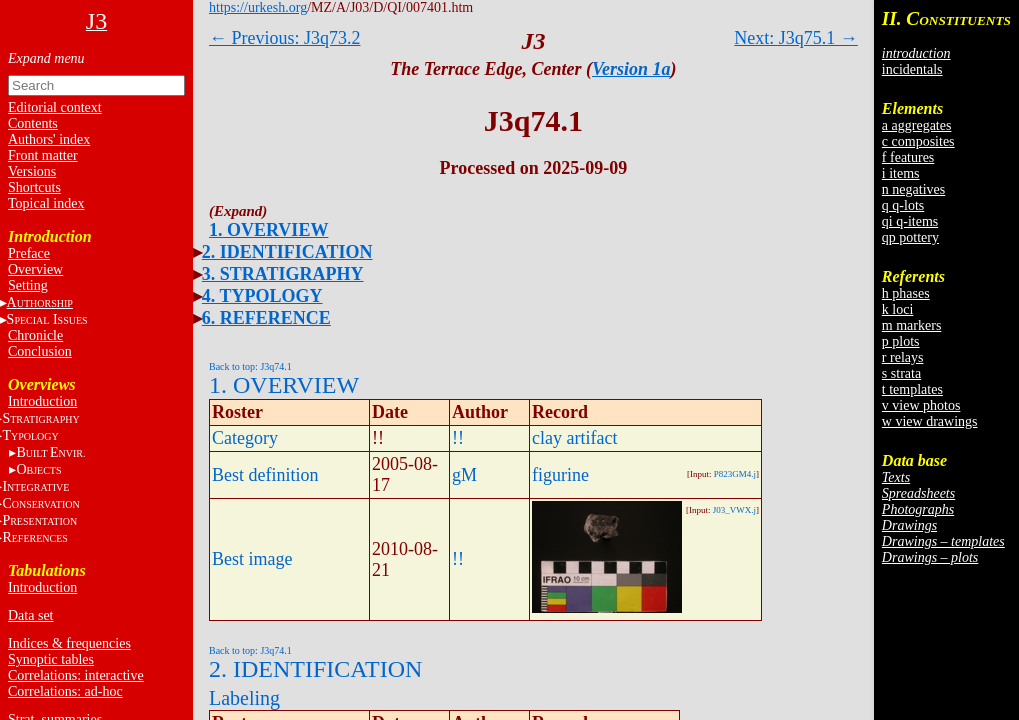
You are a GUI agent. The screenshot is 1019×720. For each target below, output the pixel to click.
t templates (912, 389)
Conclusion (40, 351)
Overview (35, 269)
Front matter (43, 155)
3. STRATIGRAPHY (283, 274)
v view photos (921, 405)
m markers (911, 325)
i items (901, 173)
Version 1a (631, 69)
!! (458, 438)
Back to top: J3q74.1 (250, 366)
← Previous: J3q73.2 (285, 38)
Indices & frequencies (69, 643)
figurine (560, 475)
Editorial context (55, 107)
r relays (903, 357)
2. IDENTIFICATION (287, 252)
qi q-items (910, 221)
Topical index (46, 203)
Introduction (42, 401)
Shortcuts (34, 187)
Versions (32, 171)
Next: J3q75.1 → (796, 38)
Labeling (244, 698)
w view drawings (930, 421)
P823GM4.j (735, 474)
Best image (252, 559)
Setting (28, 285)
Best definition (265, 475)
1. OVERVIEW (268, 230)
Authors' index (49, 139)
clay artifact (574, 438)
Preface (29, 253)
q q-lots (903, 205)
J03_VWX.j (734, 510)
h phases (906, 293)
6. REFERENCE (266, 318)
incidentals (912, 69)
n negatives (913, 189)
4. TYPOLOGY (262, 296)
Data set (30, 615)
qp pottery (910, 237)
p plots (901, 341)
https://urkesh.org (258, 7)
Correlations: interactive (76, 675)
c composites (918, 141)
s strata (901, 373)
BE (50, 452)
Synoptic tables (51, 659)
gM (464, 475)
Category (245, 438)
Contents (33, 123)
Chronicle (35, 335)
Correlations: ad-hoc (65, 691)
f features (908, 157)
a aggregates (917, 125)
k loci (898, 309)
